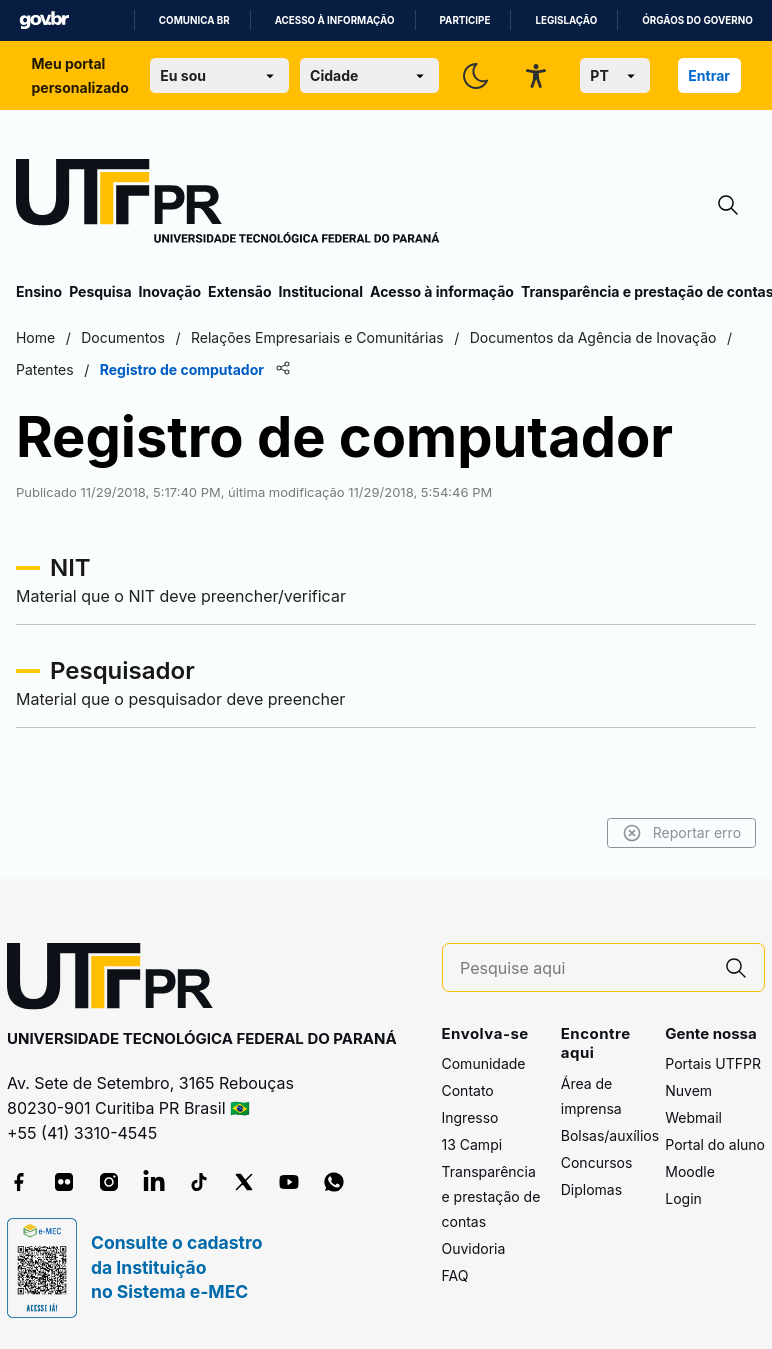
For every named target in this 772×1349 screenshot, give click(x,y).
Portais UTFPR (713, 1063)
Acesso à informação (335, 20)
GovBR (44, 20)
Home (35, 337)
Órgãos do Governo (697, 20)
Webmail (693, 1117)
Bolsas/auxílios (610, 1135)
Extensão (239, 291)
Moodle (690, 1171)
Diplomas (591, 1189)
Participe (465, 20)
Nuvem (688, 1090)
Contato (468, 1090)
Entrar (709, 75)
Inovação (170, 291)
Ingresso (470, 1117)
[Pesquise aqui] (584, 968)
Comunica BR (194, 20)
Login (683, 1198)
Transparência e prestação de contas (491, 1196)
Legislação (566, 20)
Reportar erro (681, 833)
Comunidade (484, 1063)
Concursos (597, 1162)
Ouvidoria (474, 1248)
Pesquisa (100, 291)
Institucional (320, 291)
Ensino (39, 291)
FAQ (455, 1275)
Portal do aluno (715, 1144)
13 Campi (472, 1144)
